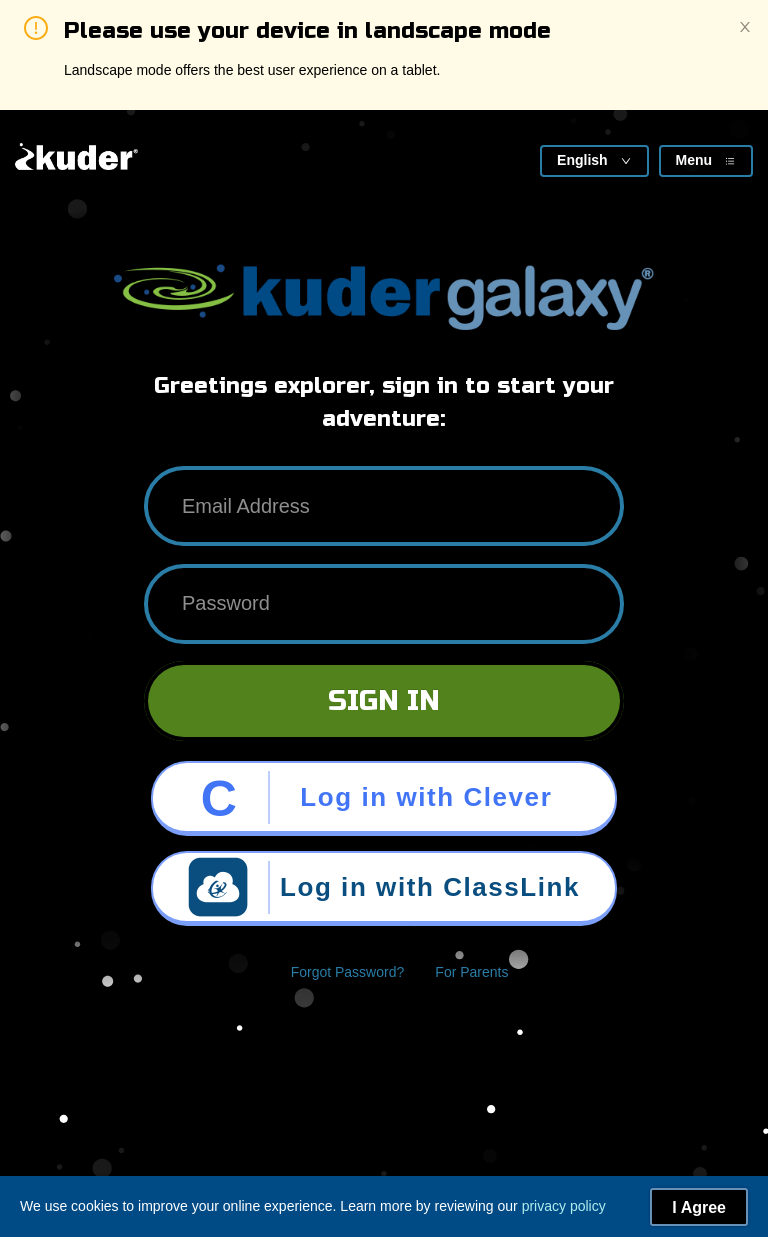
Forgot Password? (348, 972)
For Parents (471, 972)
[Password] (384, 604)
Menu (705, 160)
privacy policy (564, 1206)
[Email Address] (384, 506)
